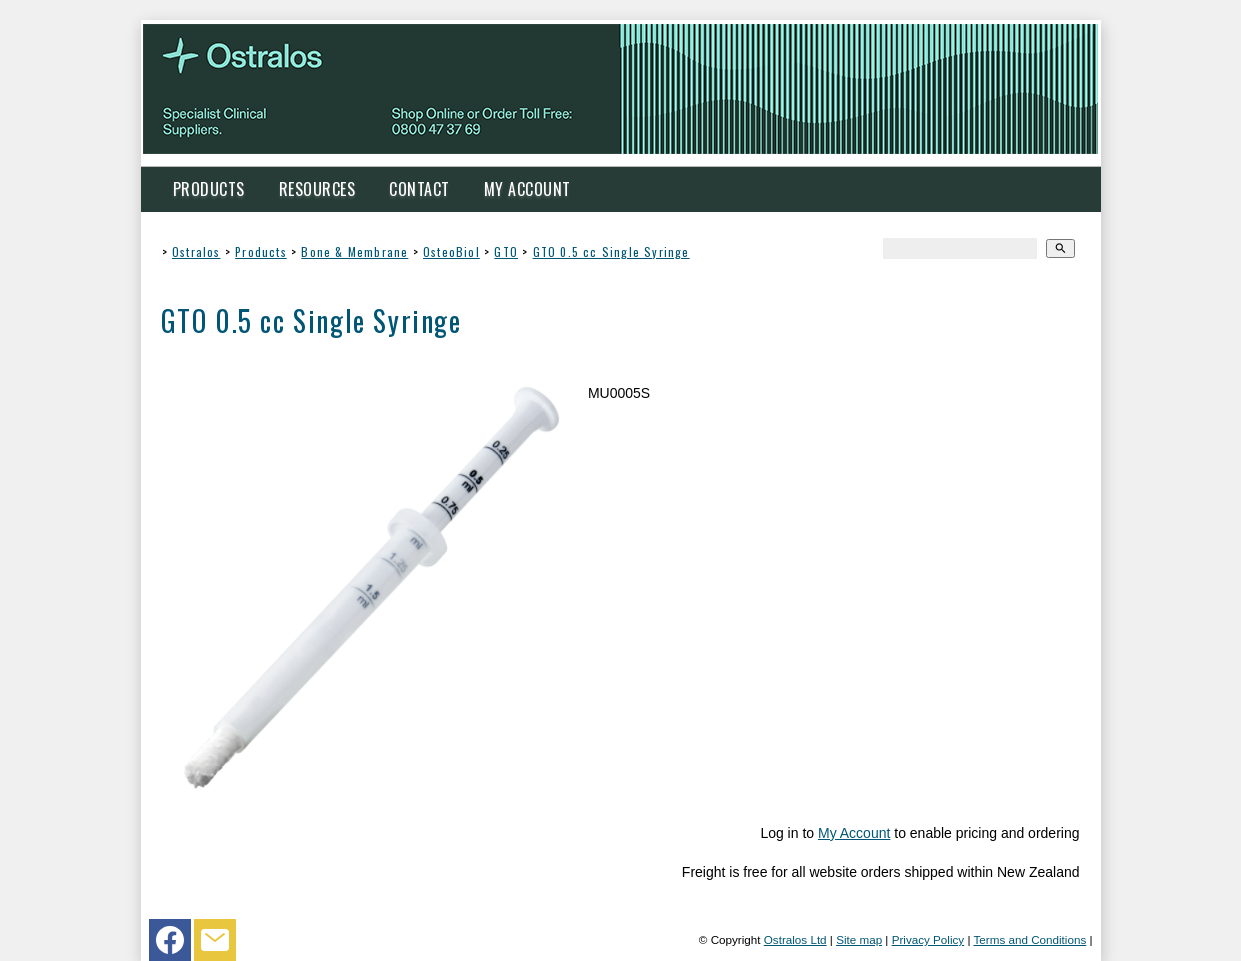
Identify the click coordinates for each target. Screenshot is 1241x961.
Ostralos (196, 251)
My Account (527, 189)
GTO (506, 251)
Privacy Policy (928, 939)
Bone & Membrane (354, 251)
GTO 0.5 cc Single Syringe (611, 251)
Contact (419, 189)
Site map (859, 939)
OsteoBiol (451, 251)
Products (209, 189)
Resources (317, 189)
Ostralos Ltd (795, 939)
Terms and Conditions (1029, 939)
